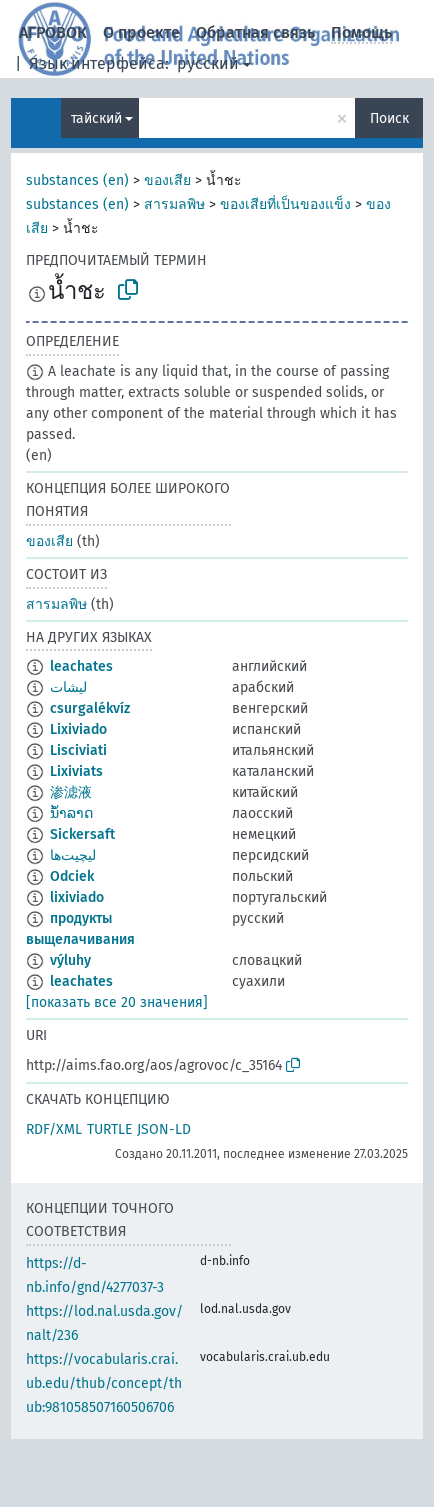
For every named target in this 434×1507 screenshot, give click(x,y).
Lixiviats (76, 771)
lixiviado (77, 897)
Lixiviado (78, 729)
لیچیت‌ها (73, 855)
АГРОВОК (53, 32)
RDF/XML (54, 1129)
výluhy (70, 960)
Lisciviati (78, 750)
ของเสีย (167, 180)
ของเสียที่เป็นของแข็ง (285, 204)
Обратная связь (255, 32)
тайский (96, 118)
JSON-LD (164, 1129)
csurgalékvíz (90, 708)
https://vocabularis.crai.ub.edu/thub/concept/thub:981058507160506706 (104, 1383)
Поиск (389, 118)
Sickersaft (82, 834)
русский (208, 63)
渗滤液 (71, 792)
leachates (81, 666)
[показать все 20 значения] (117, 1002)
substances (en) (77, 180)
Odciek (72, 876)
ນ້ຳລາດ (71, 813)
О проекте (141, 32)
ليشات (68, 687)
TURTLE (109, 1129)
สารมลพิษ (174, 204)
